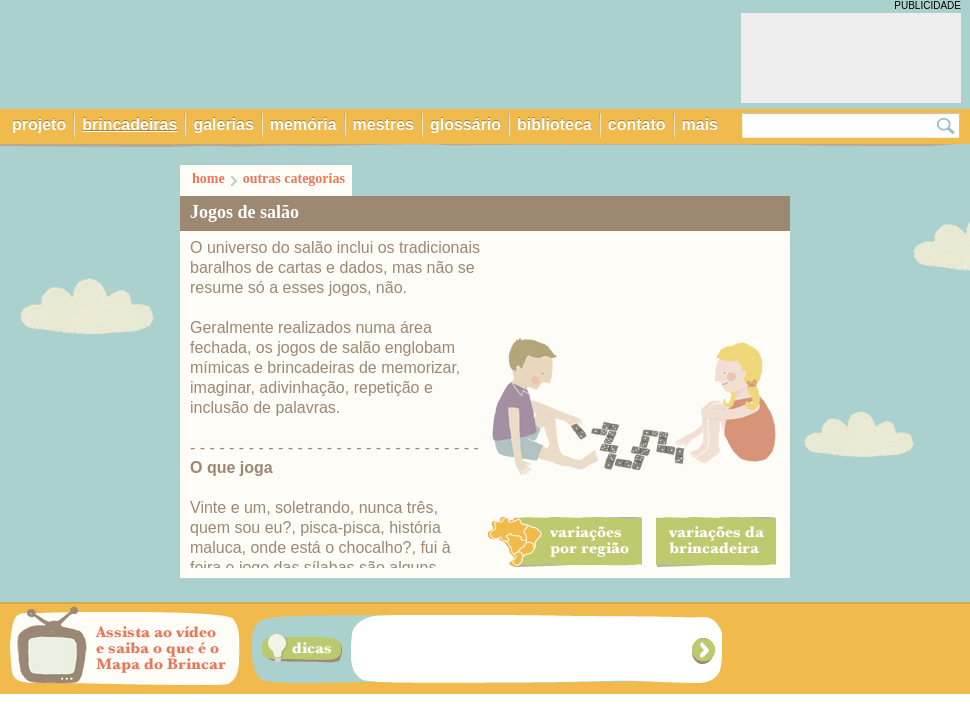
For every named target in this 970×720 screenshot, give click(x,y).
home (208, 178)
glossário (465, 124)
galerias (223, 124)
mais (700, 124)
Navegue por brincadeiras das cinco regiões (847, 649)
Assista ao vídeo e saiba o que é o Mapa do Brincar (125, 649)
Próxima (705, 650)
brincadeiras (129, 124)
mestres (383, 124)
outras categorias (294, 178)
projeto (39, 124)
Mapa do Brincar (246, 53)
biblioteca (554, 124)
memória (303, 124)
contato (637, 124)
